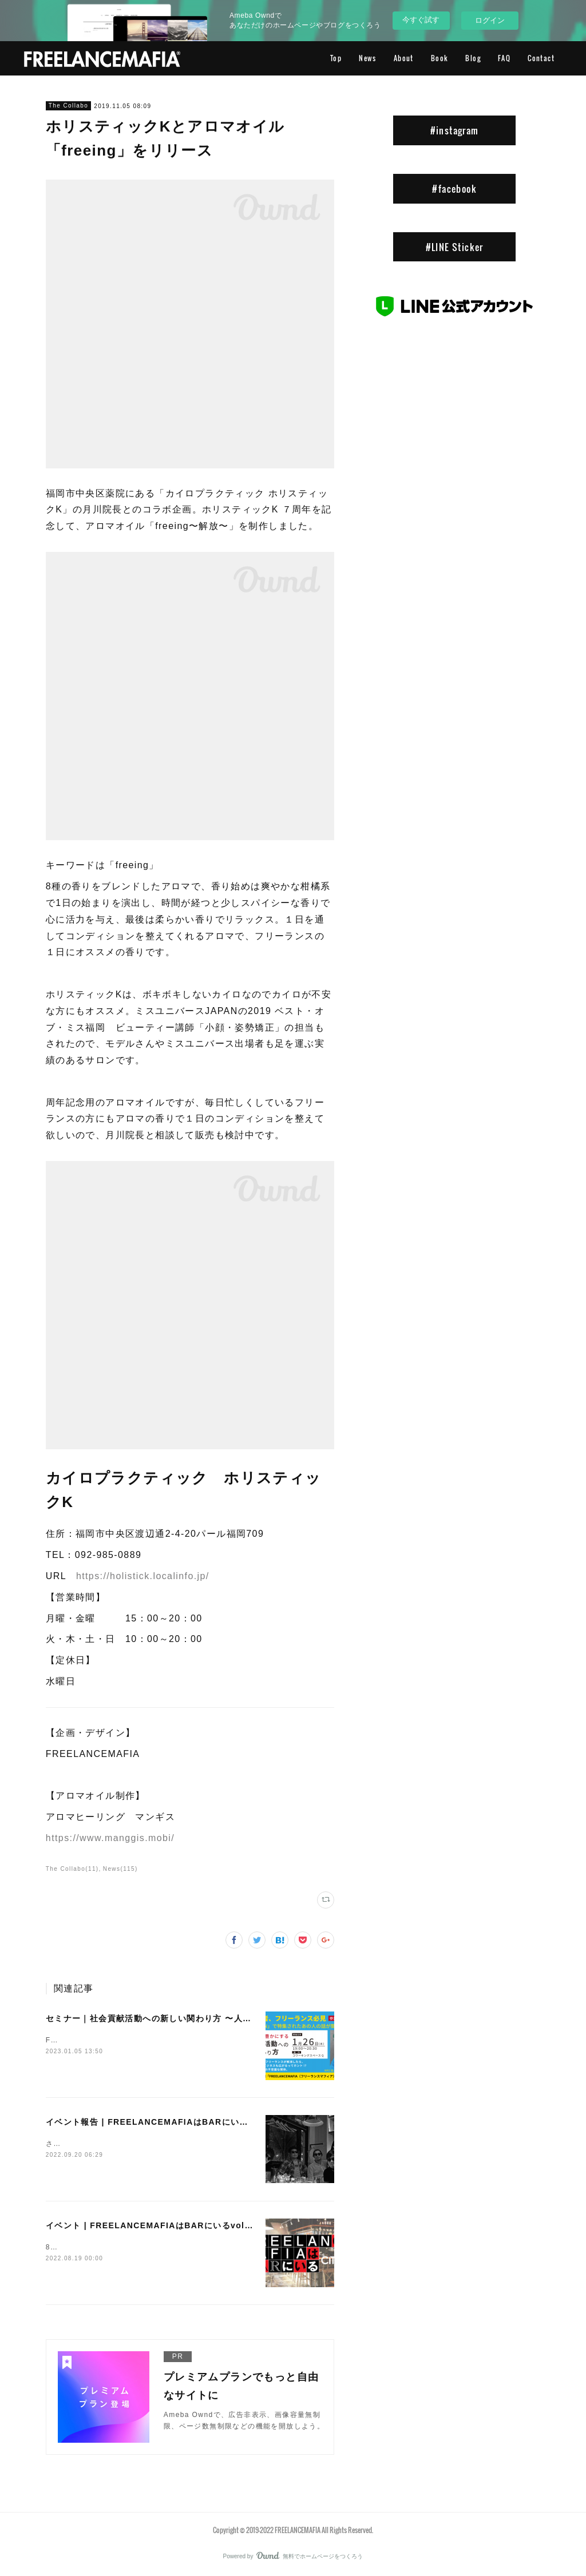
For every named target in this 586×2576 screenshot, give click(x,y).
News (368, 58)
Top (336, 58)
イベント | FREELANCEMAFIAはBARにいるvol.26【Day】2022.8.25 (191, 2225)
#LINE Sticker (455, 247)
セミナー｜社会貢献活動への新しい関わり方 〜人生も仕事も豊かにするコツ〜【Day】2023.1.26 (240, 2018)
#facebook (454, 189)
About (404, 58)
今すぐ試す (421, 19)
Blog (473, 58)
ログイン (490, 20)
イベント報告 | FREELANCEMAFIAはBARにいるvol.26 (161, 2121)
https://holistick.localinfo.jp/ (142, 1576)
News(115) (120, 1869)
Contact (541, 58)
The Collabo (68, 105)
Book (440, 58)
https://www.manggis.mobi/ (110, 1838)
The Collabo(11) (72, 1869)
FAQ (504, 58)
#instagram (454, 130)
